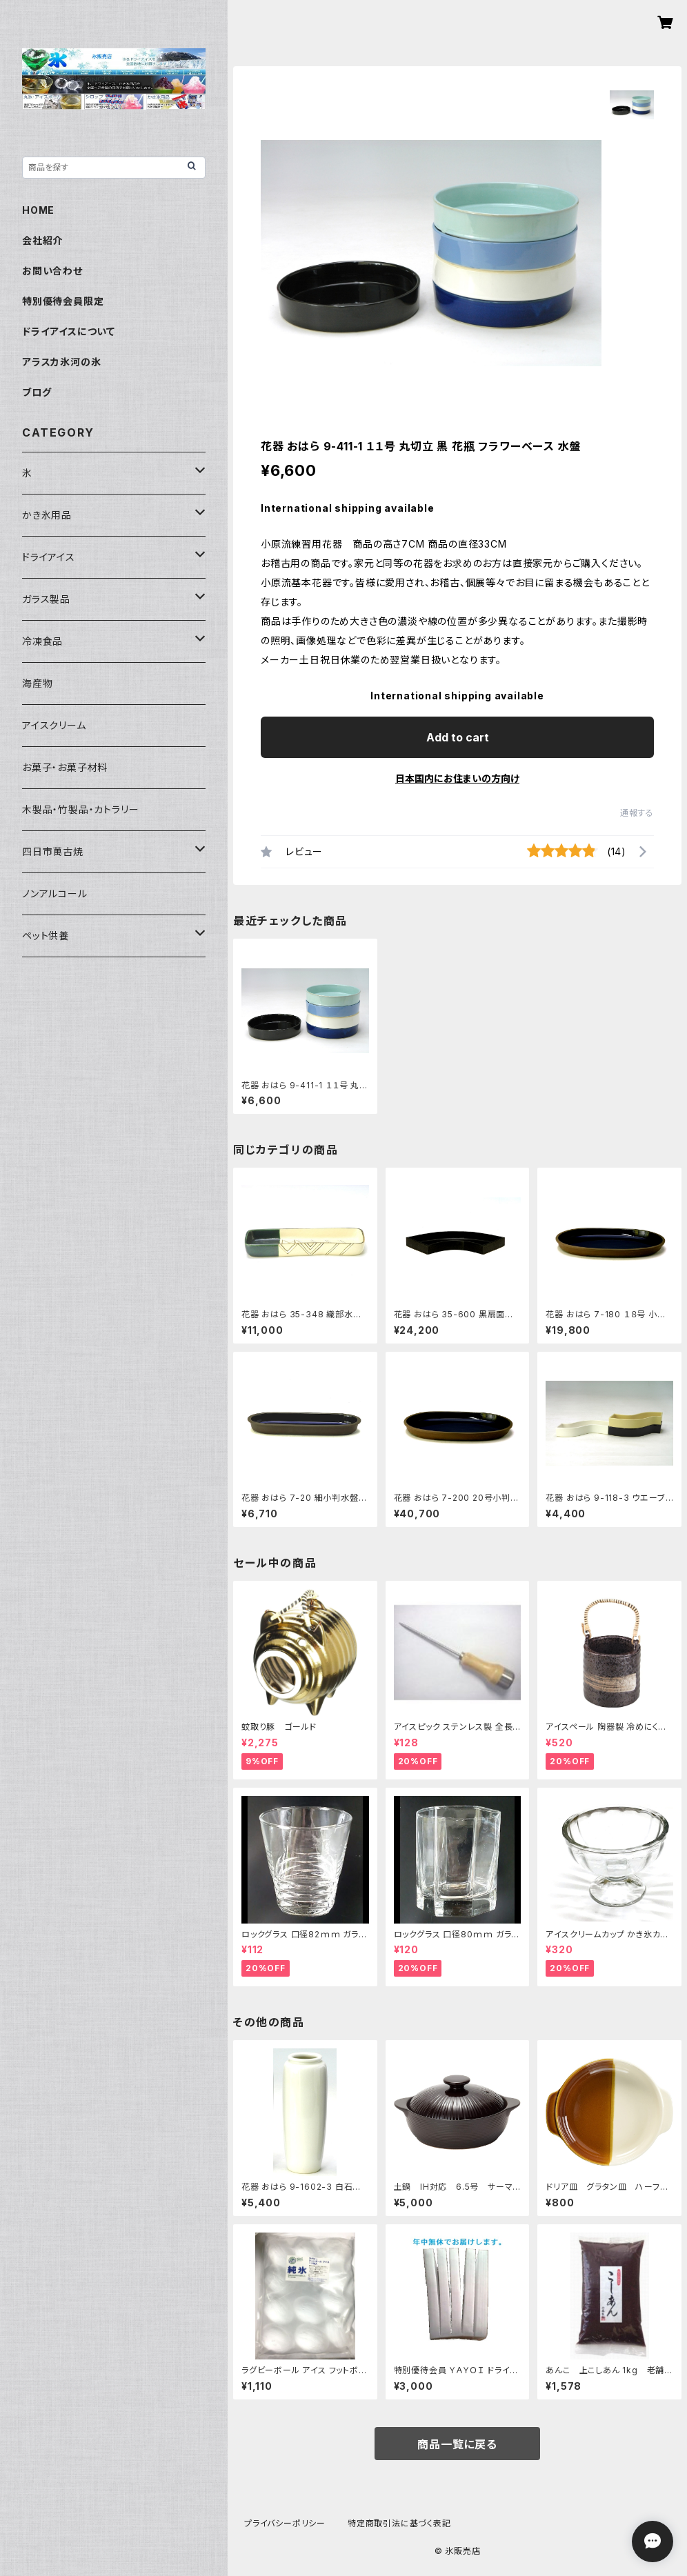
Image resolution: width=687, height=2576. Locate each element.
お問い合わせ (52, 271)
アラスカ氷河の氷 (61, 362)
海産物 (37, 683)
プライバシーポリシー (285, 2523)
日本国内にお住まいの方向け (457, 778)
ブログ (36, 392)
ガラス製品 (46, 599)
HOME (38, 210)
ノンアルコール (55, 893)
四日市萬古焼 (52, 851)
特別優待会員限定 (62, 301)
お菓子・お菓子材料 (65, 767)
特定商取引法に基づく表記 (399, 2523)
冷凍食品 (42, 641)
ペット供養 (45, 935)
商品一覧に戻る (457, 2444)
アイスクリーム (54, 725)
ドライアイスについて (68, 331)
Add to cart (457, 737)
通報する (637, 813)
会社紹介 (42, 240)
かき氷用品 (47, 515)
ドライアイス (48, 557)
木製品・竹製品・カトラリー (80, 809)
